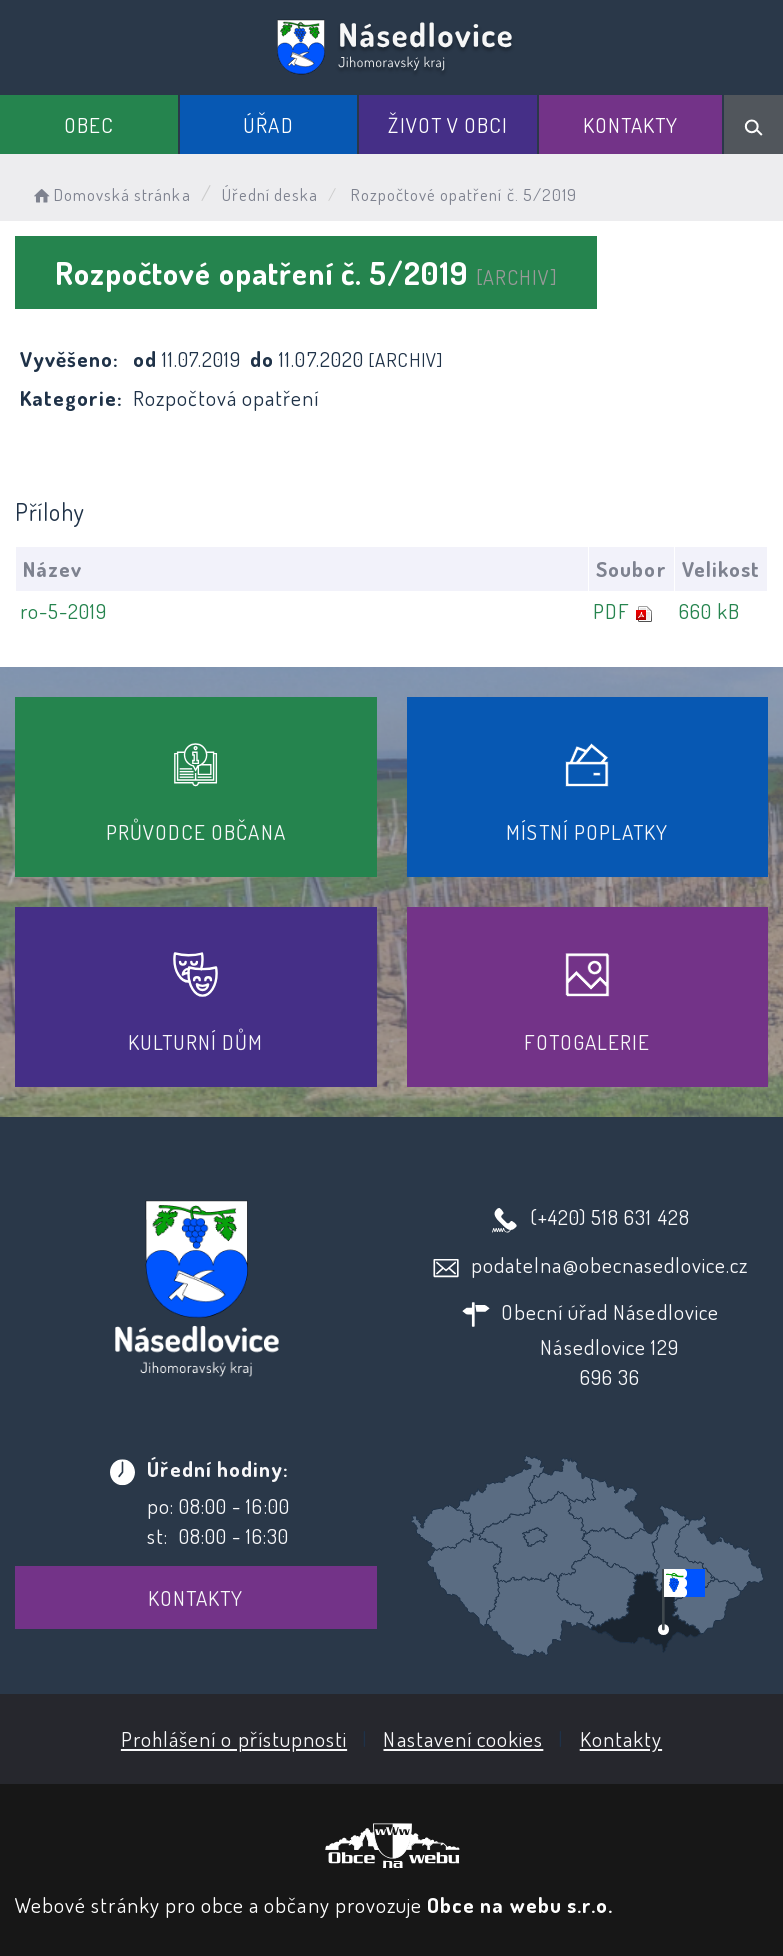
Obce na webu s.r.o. (520, 1904)
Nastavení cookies (463, 1738)
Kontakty (630, 124)
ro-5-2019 (63, 610)
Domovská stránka (110, 194)
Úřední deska (270, 194)
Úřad (268, 124)
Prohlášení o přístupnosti (234, 1738)
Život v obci (448, 124)
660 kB (709, 610)
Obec (89, 124)
